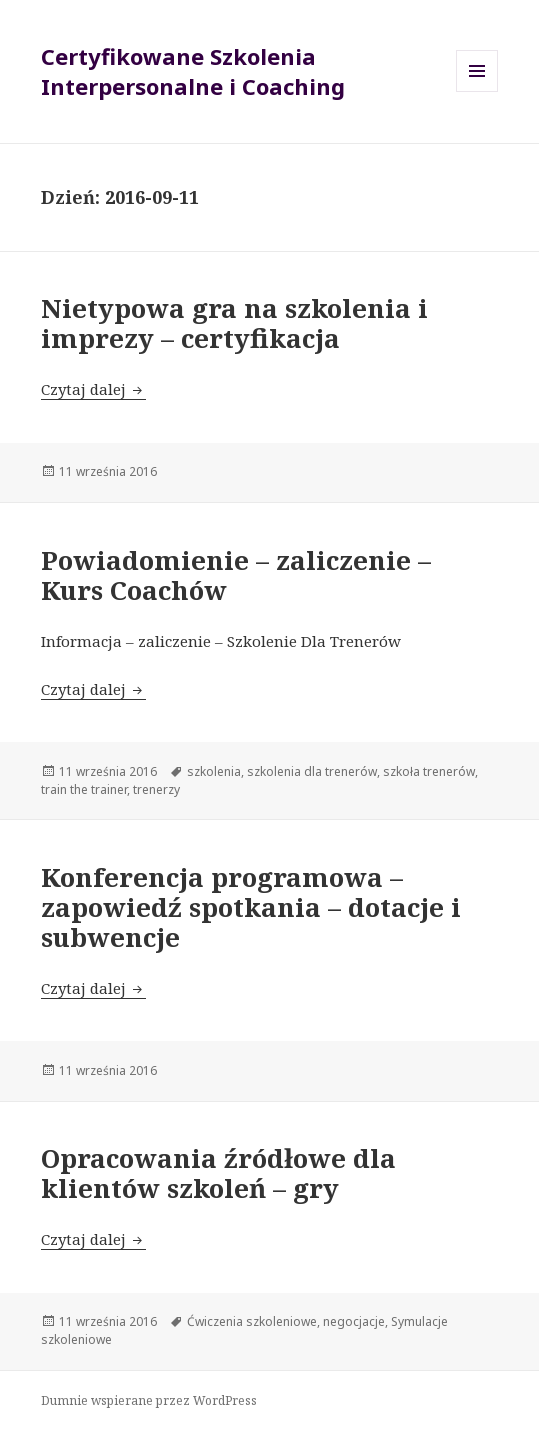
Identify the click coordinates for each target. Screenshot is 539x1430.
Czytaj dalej (93, 389)
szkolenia (214, 771)
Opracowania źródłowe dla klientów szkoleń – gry (218, 1173)
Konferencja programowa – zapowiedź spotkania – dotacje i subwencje (251, 907)
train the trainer (84, 789)
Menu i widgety (477, 91)
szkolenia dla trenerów (312, 771)
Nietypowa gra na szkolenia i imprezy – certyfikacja (234, 323)
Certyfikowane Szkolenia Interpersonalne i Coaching (193, 71)
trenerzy (156, 789)
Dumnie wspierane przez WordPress (149, 1400)
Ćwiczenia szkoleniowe (252, 1321)
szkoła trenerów (429, 771)
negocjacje (354, 1321)
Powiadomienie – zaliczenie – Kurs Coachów (236, 575)
